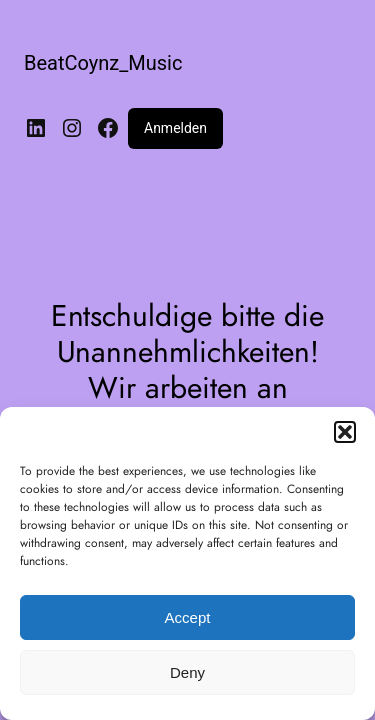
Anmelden (175, 128)
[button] (345, 432)
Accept (188, 617)
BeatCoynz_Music (103, 63)
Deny (187, 672)
